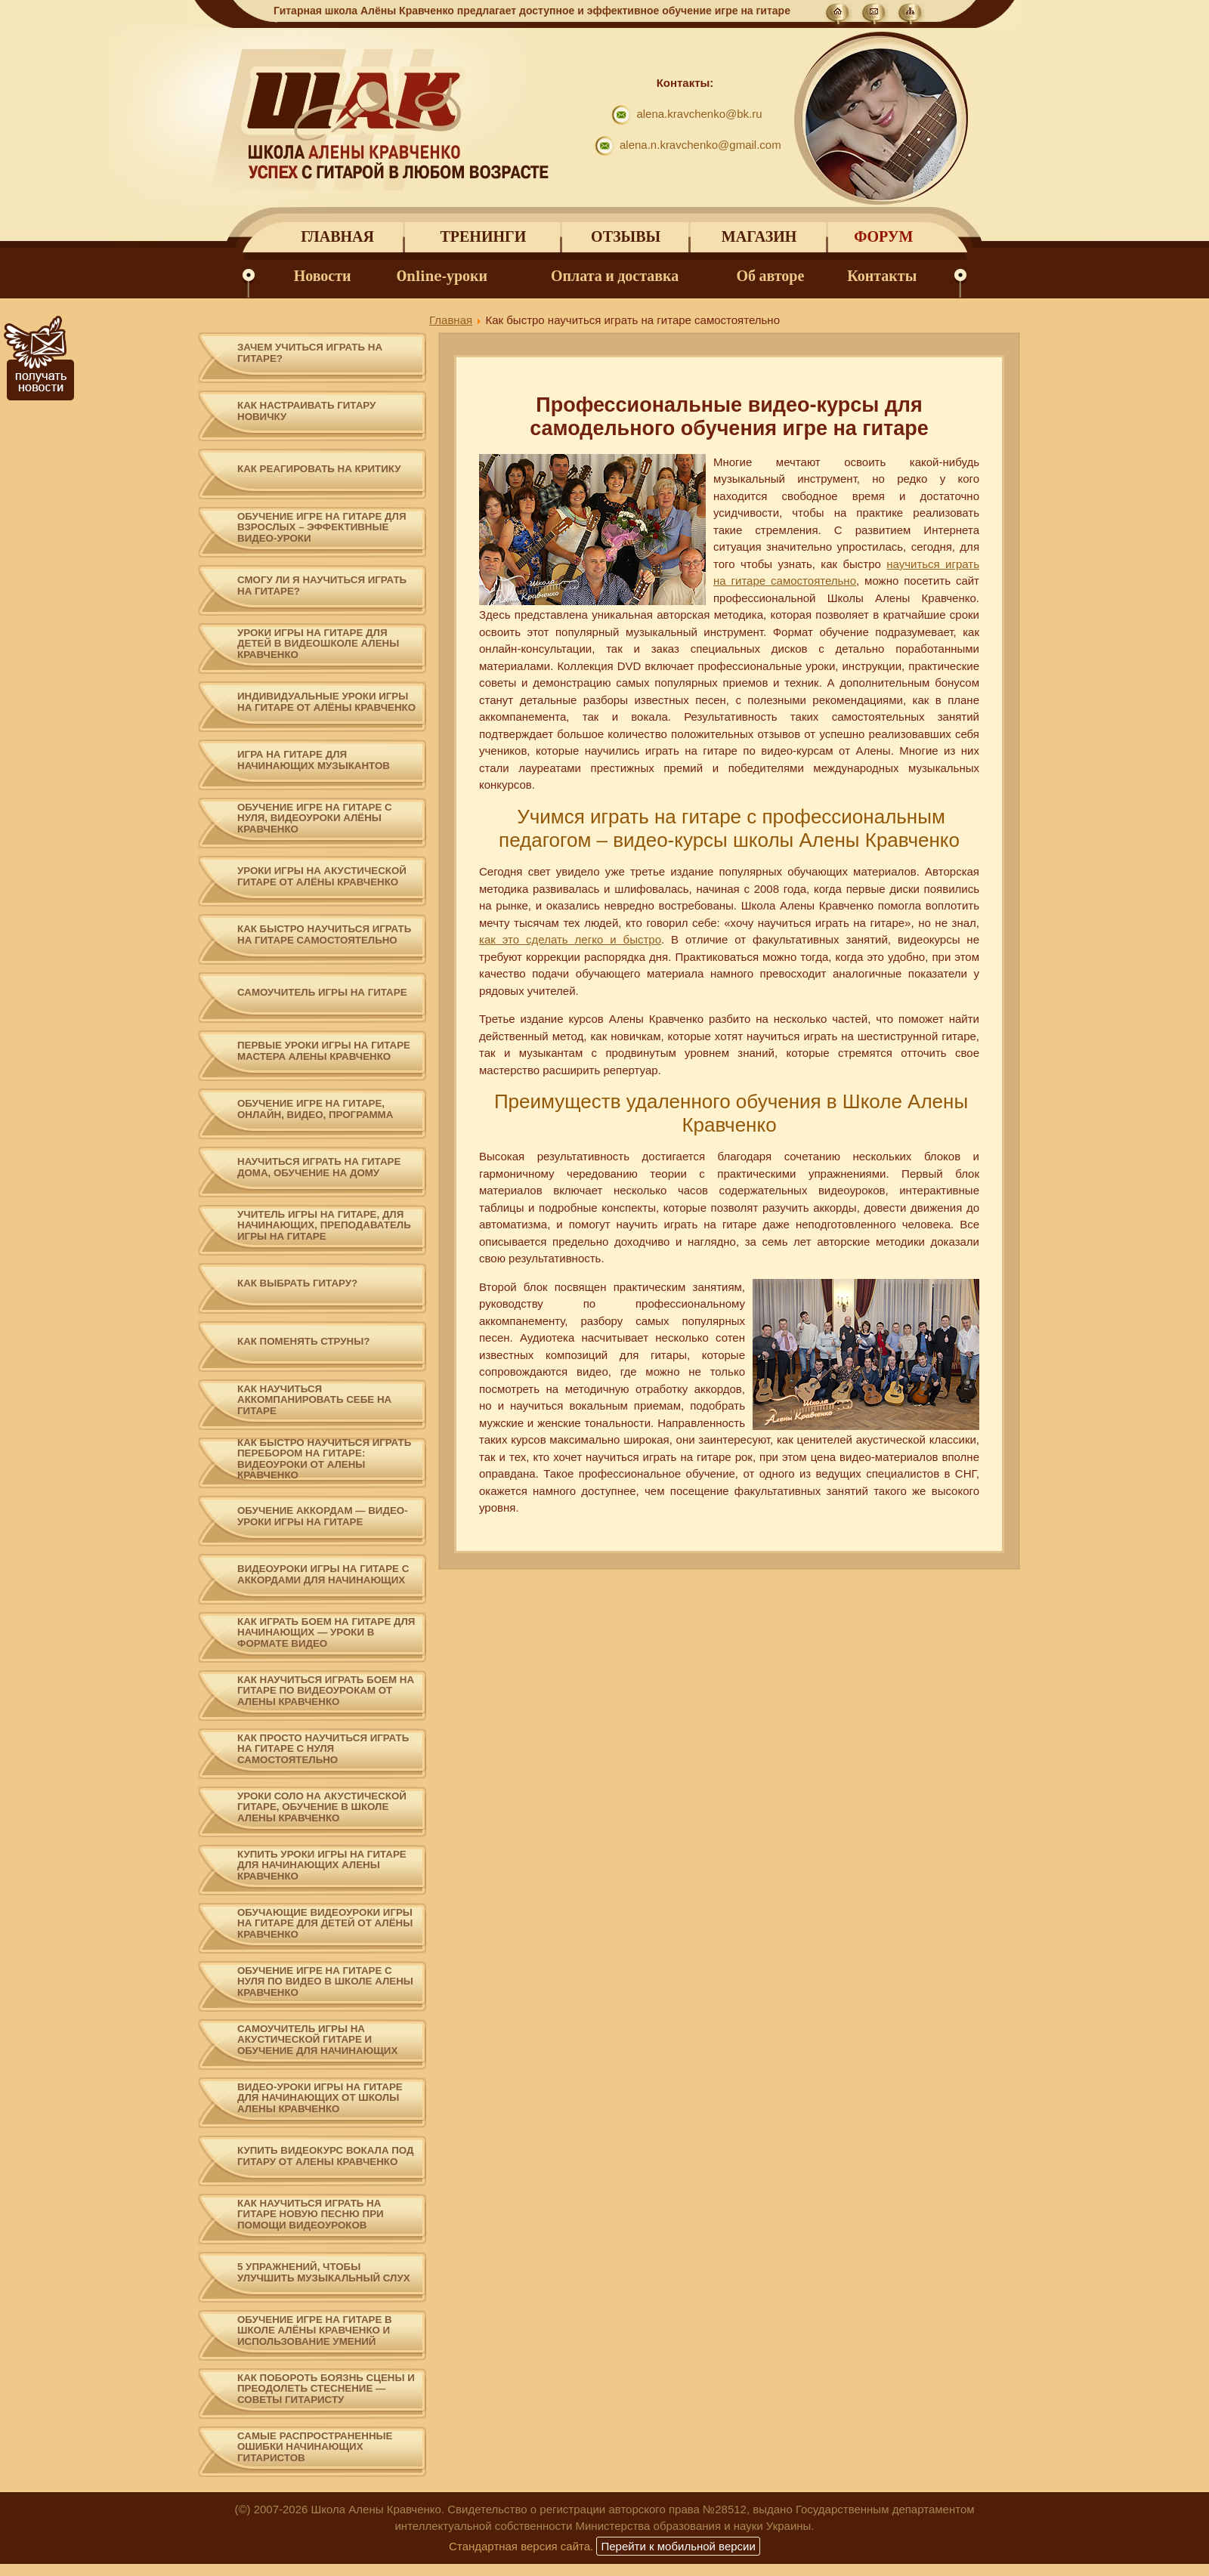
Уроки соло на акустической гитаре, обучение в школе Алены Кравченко (322, 1807)
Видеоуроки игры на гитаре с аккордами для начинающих (323, 1575)
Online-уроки (442, 276)
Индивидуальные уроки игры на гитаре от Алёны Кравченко (326, 702)
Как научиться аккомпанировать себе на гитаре (314, 1400)
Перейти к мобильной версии (678, 2546)
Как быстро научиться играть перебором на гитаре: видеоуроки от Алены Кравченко (324, 1459)
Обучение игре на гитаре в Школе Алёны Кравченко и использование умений (314, 2331)
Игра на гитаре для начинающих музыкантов (313, 760)
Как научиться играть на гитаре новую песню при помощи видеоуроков (310, 2214)
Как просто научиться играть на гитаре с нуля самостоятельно (323, 1749)
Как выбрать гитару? (297, 1283)
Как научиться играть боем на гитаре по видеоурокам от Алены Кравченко (325, 1691)
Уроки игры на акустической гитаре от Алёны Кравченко (322, 877)
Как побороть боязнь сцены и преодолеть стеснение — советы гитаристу (326, 2389)
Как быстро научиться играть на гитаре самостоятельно (324, 935)
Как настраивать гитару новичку (306, 411)
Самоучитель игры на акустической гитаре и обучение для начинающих (317, 2040)
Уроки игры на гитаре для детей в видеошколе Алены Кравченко (318, 644)
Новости (322, 276)
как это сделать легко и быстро (570, 939)
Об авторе (771, 276)
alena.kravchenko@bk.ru (699, 113)
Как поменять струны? (303, 1341)
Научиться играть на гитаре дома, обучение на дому (318, 1167)
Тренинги (483, 237)
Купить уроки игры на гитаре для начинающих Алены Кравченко (322, 1865)
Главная (337, 237)
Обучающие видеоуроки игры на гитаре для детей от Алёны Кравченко (325, 1923)
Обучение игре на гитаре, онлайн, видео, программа (315, 1109)
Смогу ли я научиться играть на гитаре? (322, 586)
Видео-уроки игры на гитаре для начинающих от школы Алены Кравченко (320, 2098)
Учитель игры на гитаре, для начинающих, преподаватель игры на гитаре (324, 1225)
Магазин (759, 237)
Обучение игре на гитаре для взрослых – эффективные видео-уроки (322, 527)
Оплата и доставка (615, 276)
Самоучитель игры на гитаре (322, 992)
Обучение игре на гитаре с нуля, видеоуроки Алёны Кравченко (314, 818)
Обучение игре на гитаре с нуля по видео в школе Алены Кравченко (325, 1982)
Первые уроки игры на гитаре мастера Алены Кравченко (323, 1051)
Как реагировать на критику (319, 469)
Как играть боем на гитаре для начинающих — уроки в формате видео (326, 1633)
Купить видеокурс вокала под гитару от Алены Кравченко (325, 2156)
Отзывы (625, 237)
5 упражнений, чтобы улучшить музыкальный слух (323, 2273)
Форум (883, 237)
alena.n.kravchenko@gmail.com (700, 144)
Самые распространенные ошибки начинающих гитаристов (314, 2447)
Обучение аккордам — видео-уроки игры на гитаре (322, 1516)
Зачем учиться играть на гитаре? (309, 353)
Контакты (882, 276)
